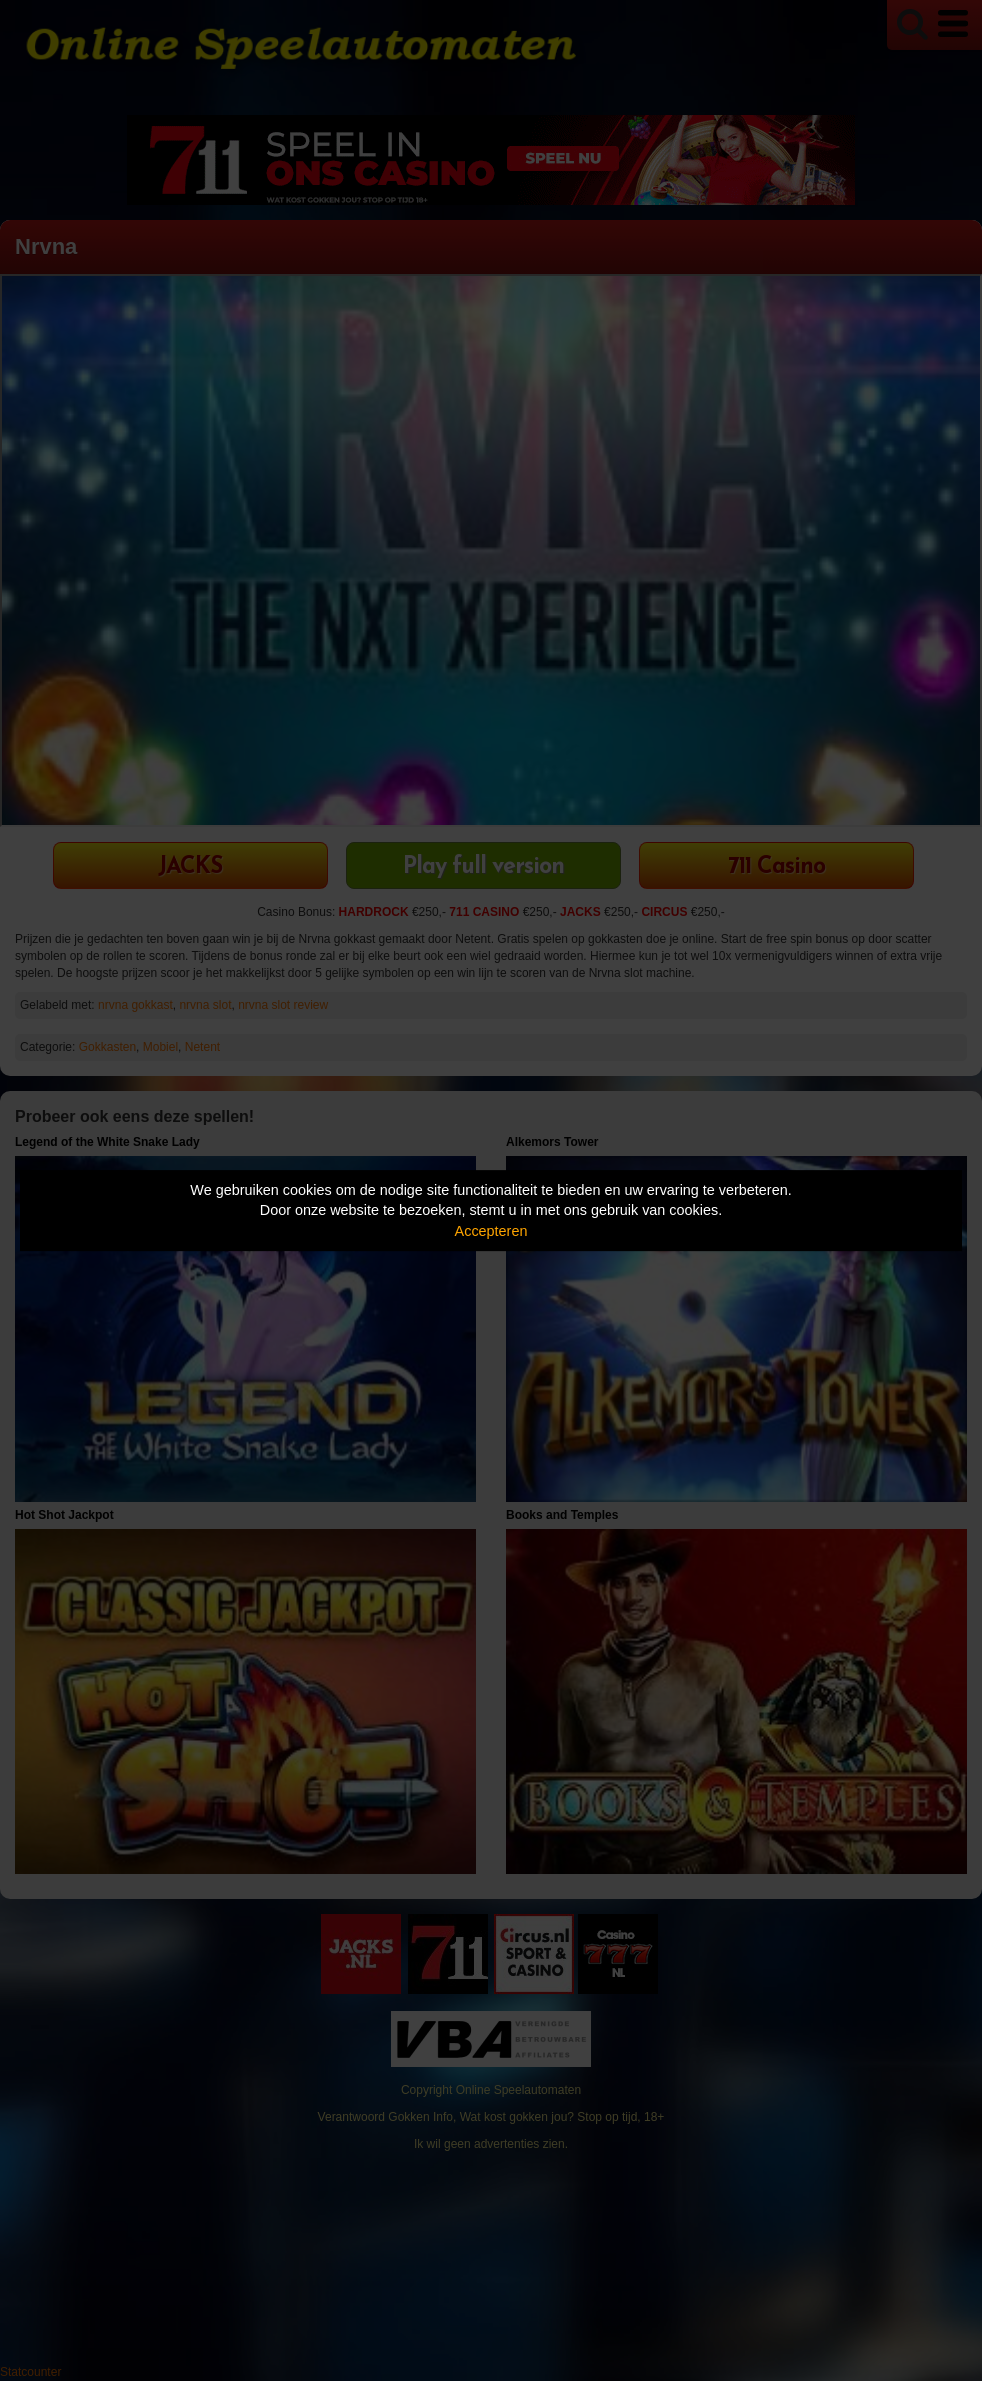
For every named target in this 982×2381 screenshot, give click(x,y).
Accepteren (491, 1231)
